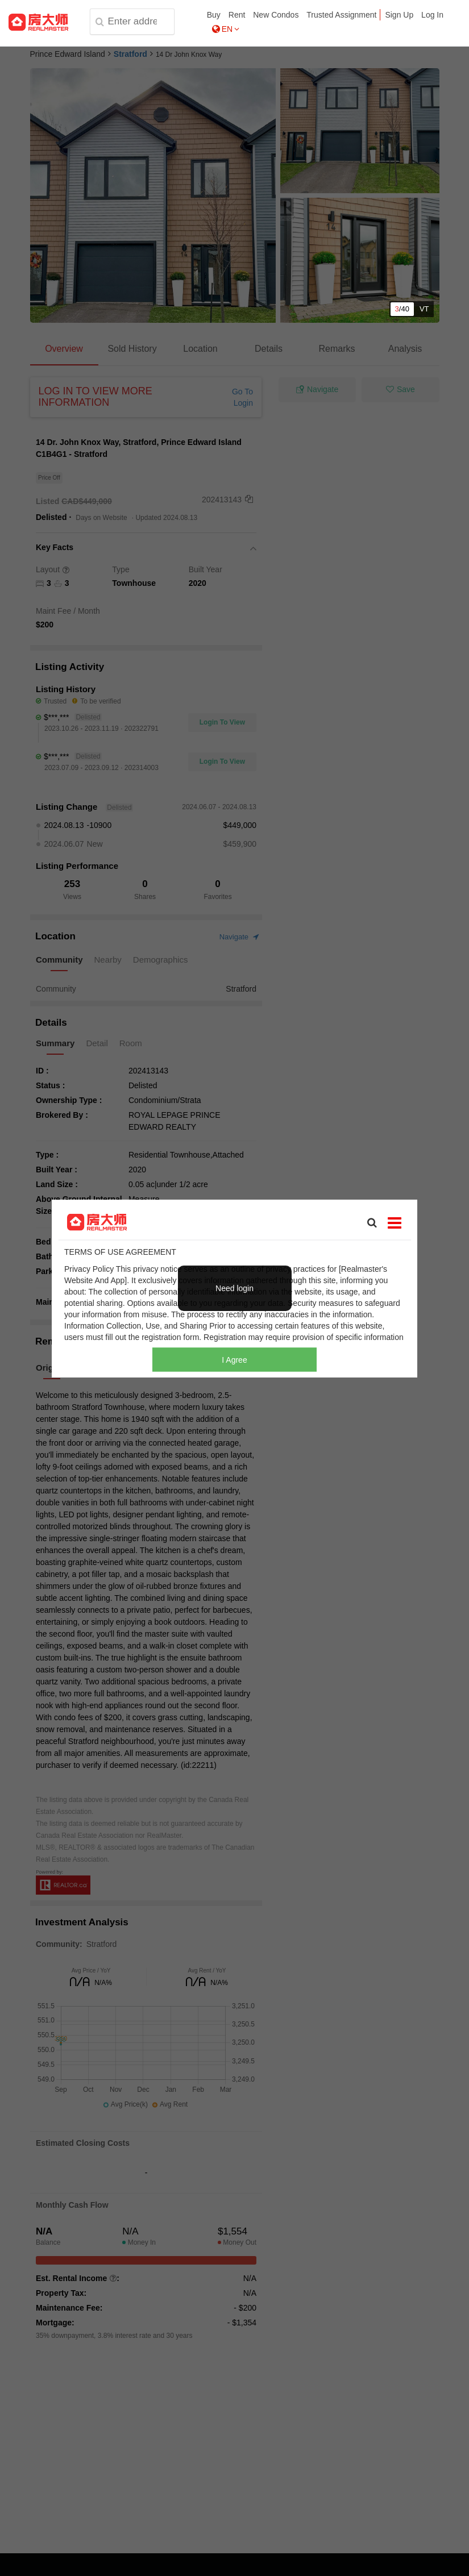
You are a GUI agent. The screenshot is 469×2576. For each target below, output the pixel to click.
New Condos (275, 14)
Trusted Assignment (341, 14)
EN (225, 29)
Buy (214, 14)
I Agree (234, 1359)
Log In (432, 14)
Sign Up (399, 14)
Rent (237, 14)
